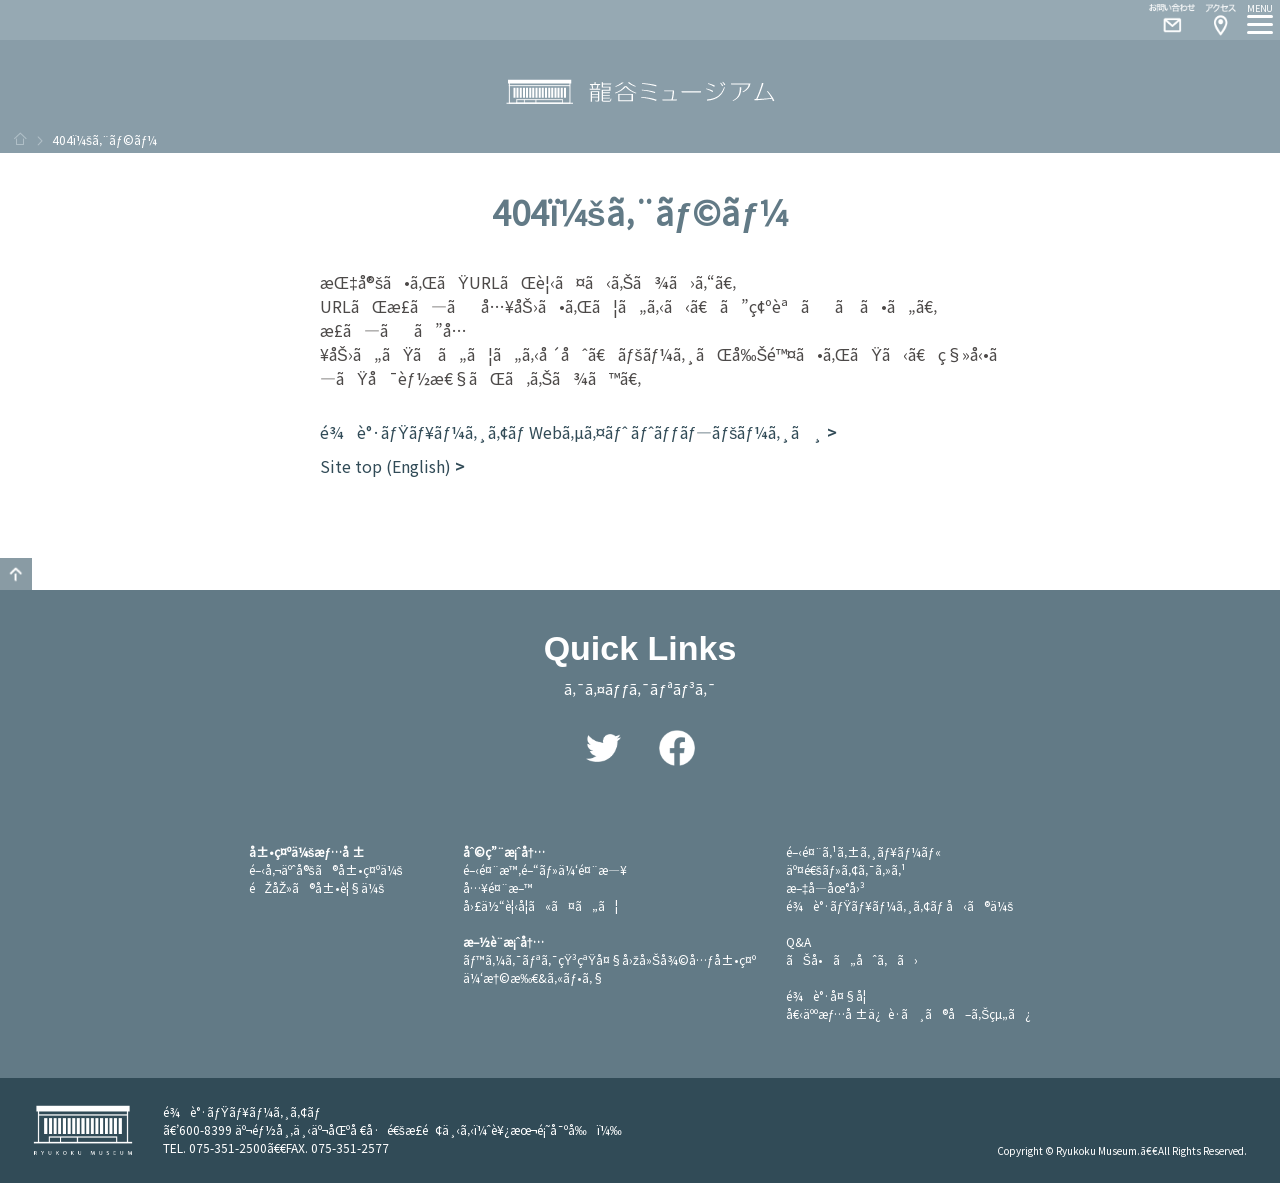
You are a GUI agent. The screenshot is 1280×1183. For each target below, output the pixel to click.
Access (1220, 20)
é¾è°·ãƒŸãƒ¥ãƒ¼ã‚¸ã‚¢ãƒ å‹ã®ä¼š (900, 905)
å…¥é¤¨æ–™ (498, 887)
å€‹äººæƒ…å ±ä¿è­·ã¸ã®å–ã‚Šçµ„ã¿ (909, 1013)
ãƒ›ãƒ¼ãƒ (20, 139)
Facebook (677, 748)
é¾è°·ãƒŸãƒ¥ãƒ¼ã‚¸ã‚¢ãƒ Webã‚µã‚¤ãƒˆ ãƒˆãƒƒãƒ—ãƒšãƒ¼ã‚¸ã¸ (571, 432)
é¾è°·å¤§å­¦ (826, 995)
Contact (1164, 20)
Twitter (603, 748)
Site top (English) (385, 466)
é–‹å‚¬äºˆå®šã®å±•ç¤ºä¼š (326, 869)
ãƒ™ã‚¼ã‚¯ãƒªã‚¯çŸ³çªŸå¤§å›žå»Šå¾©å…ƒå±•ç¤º (609, 959)
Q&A (798, 941)
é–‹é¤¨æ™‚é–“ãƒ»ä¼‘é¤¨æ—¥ (545, 869)
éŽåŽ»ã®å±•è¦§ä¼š (317, 887)
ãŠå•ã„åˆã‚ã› (852, 959)
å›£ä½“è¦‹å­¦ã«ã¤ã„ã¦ (540, 905)
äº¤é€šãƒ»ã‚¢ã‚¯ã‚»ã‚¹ (846, 869)
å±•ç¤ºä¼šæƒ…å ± (307, 851)
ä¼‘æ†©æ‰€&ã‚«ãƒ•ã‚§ (533, 977)
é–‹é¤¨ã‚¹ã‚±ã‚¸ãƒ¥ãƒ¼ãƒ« (863, 851)
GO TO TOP (16, 574)
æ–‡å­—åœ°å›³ (826, 887)
